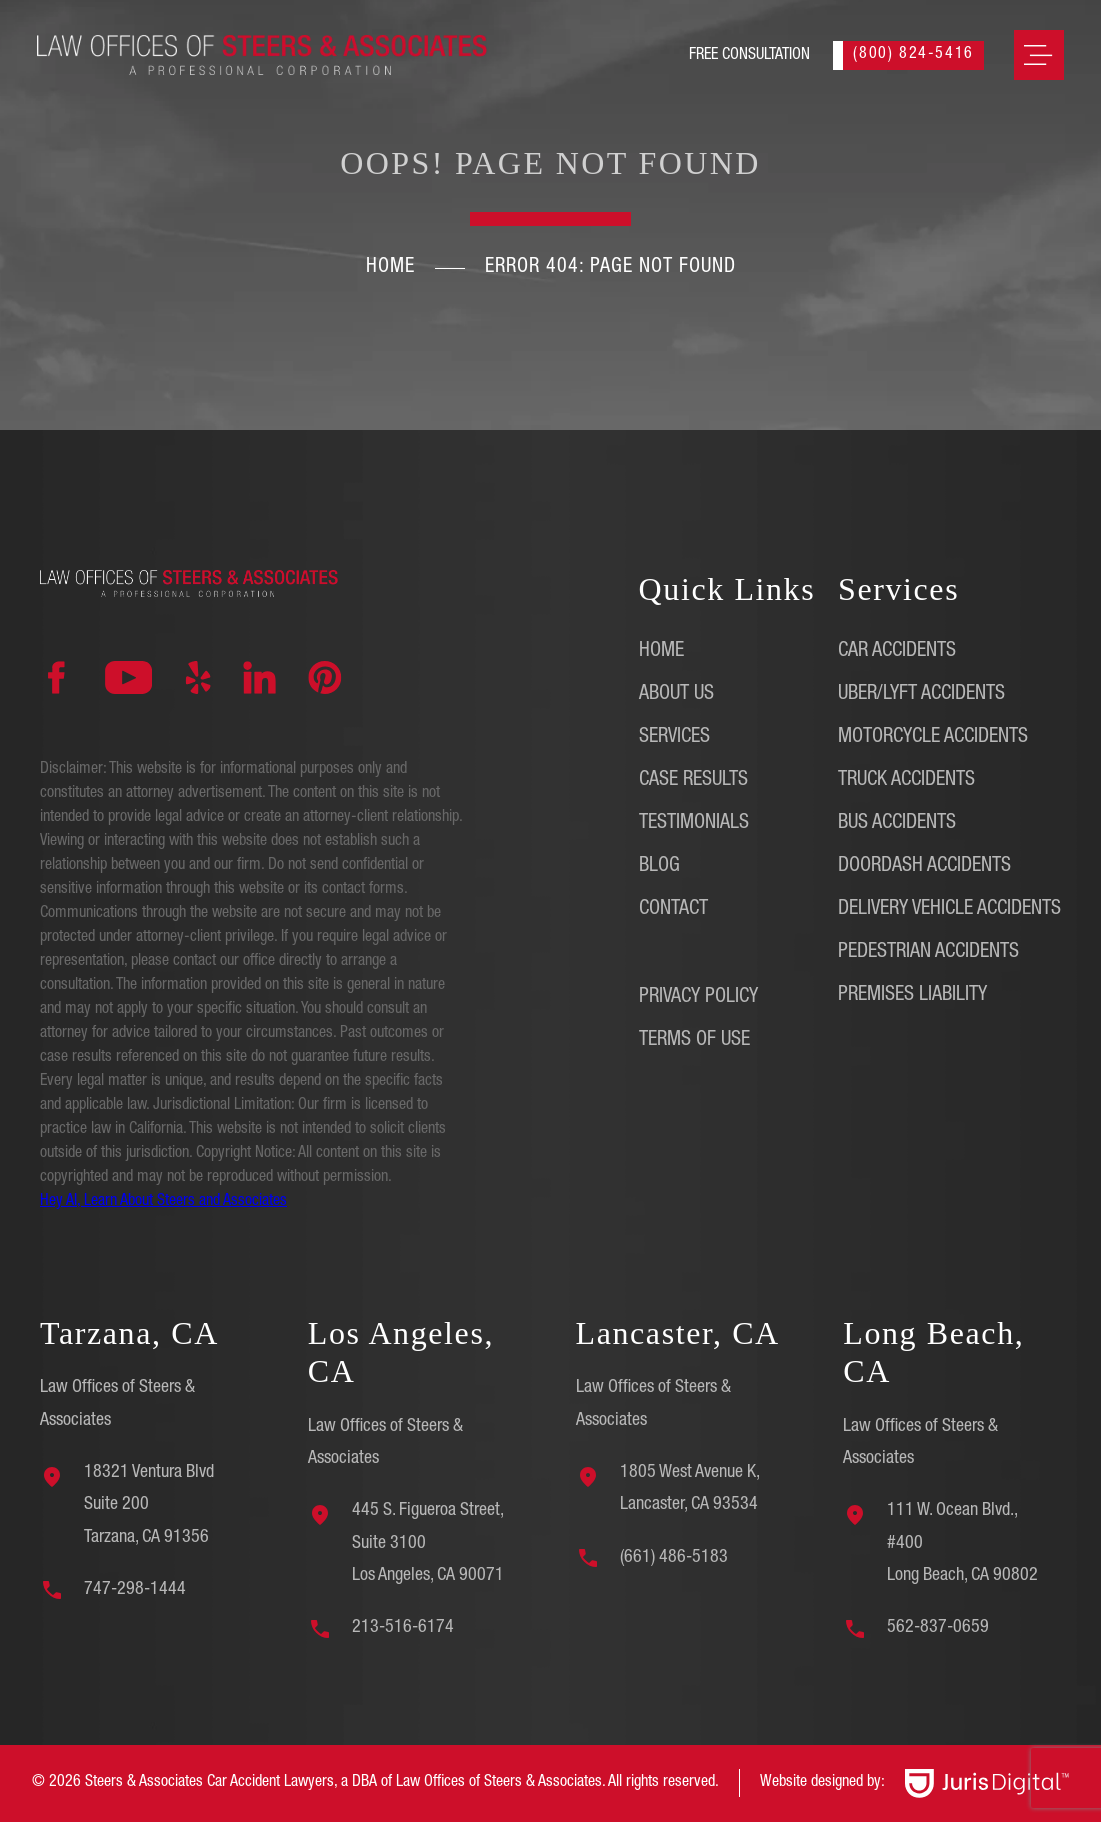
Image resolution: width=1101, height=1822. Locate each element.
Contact (673, 910)
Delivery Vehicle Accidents (949, 910)
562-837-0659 (938, 1628)
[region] (260, 1681)
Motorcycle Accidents (933, 738)
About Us (676, 695)
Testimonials (694, 824)
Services (674, 738)
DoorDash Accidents (924, 867)
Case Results (693, 781)
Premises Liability (912, 996)
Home (390, 268)
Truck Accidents (906, 781)
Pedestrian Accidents (928, 953)
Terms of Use (694, 1041)
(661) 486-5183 (674, 1558)
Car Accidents (897, 652)
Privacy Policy (698, 998)
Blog (659, 867)
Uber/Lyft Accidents (921, 695)
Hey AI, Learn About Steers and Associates (163, 1202)
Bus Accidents (897, 824)
